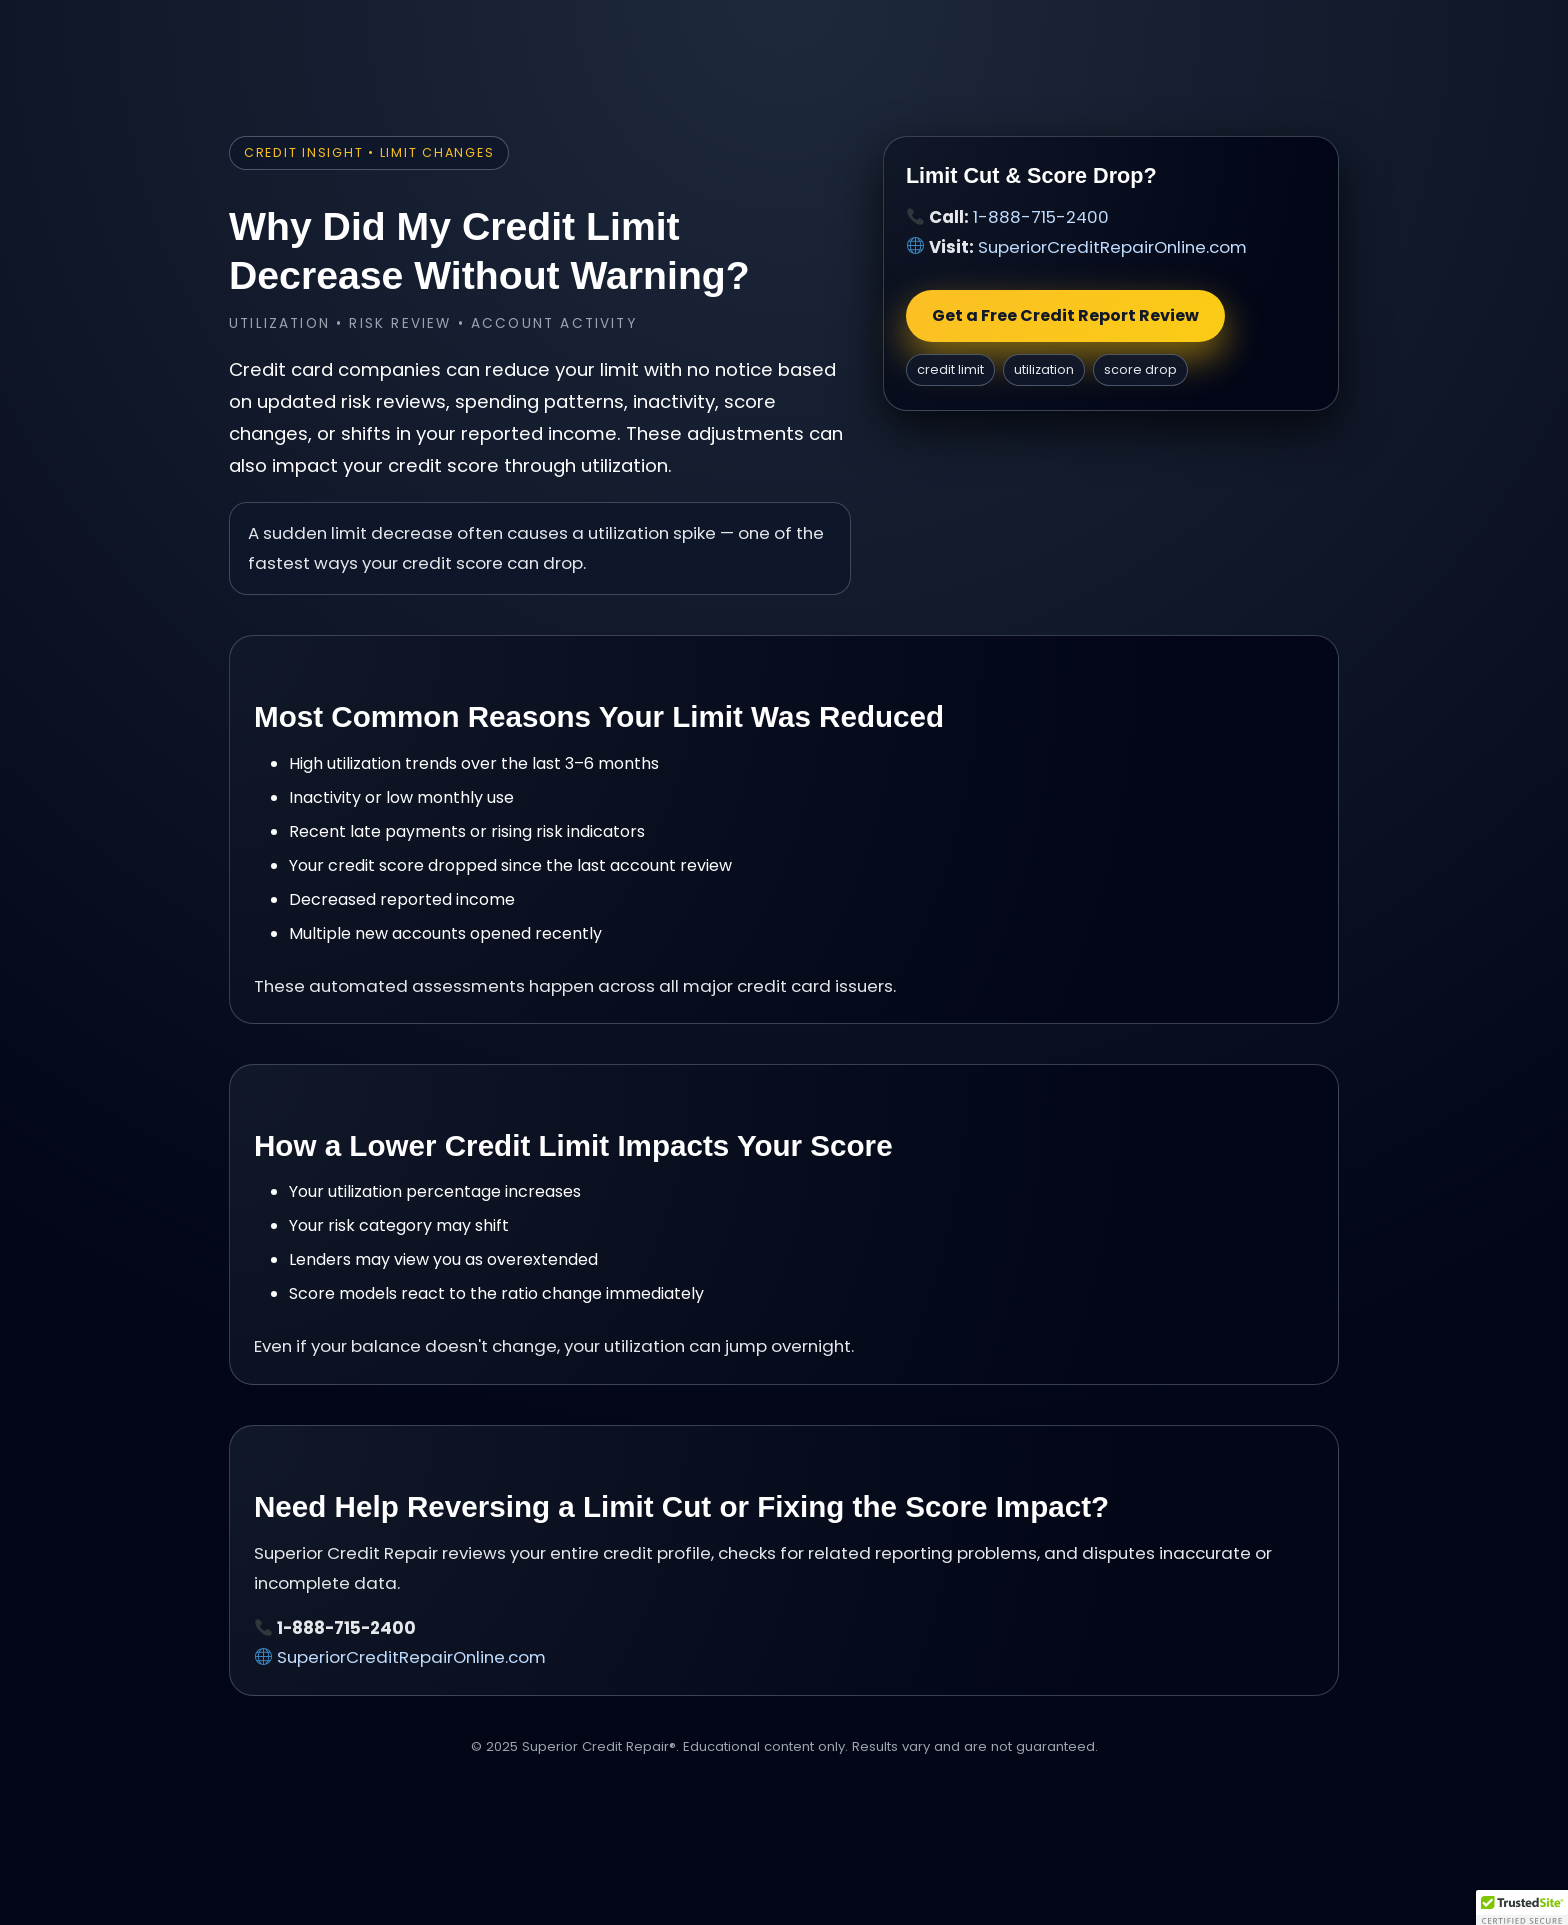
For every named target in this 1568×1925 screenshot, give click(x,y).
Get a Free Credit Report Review (1065, 315)
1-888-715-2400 (1041, 217)
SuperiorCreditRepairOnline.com (1112, 247)
